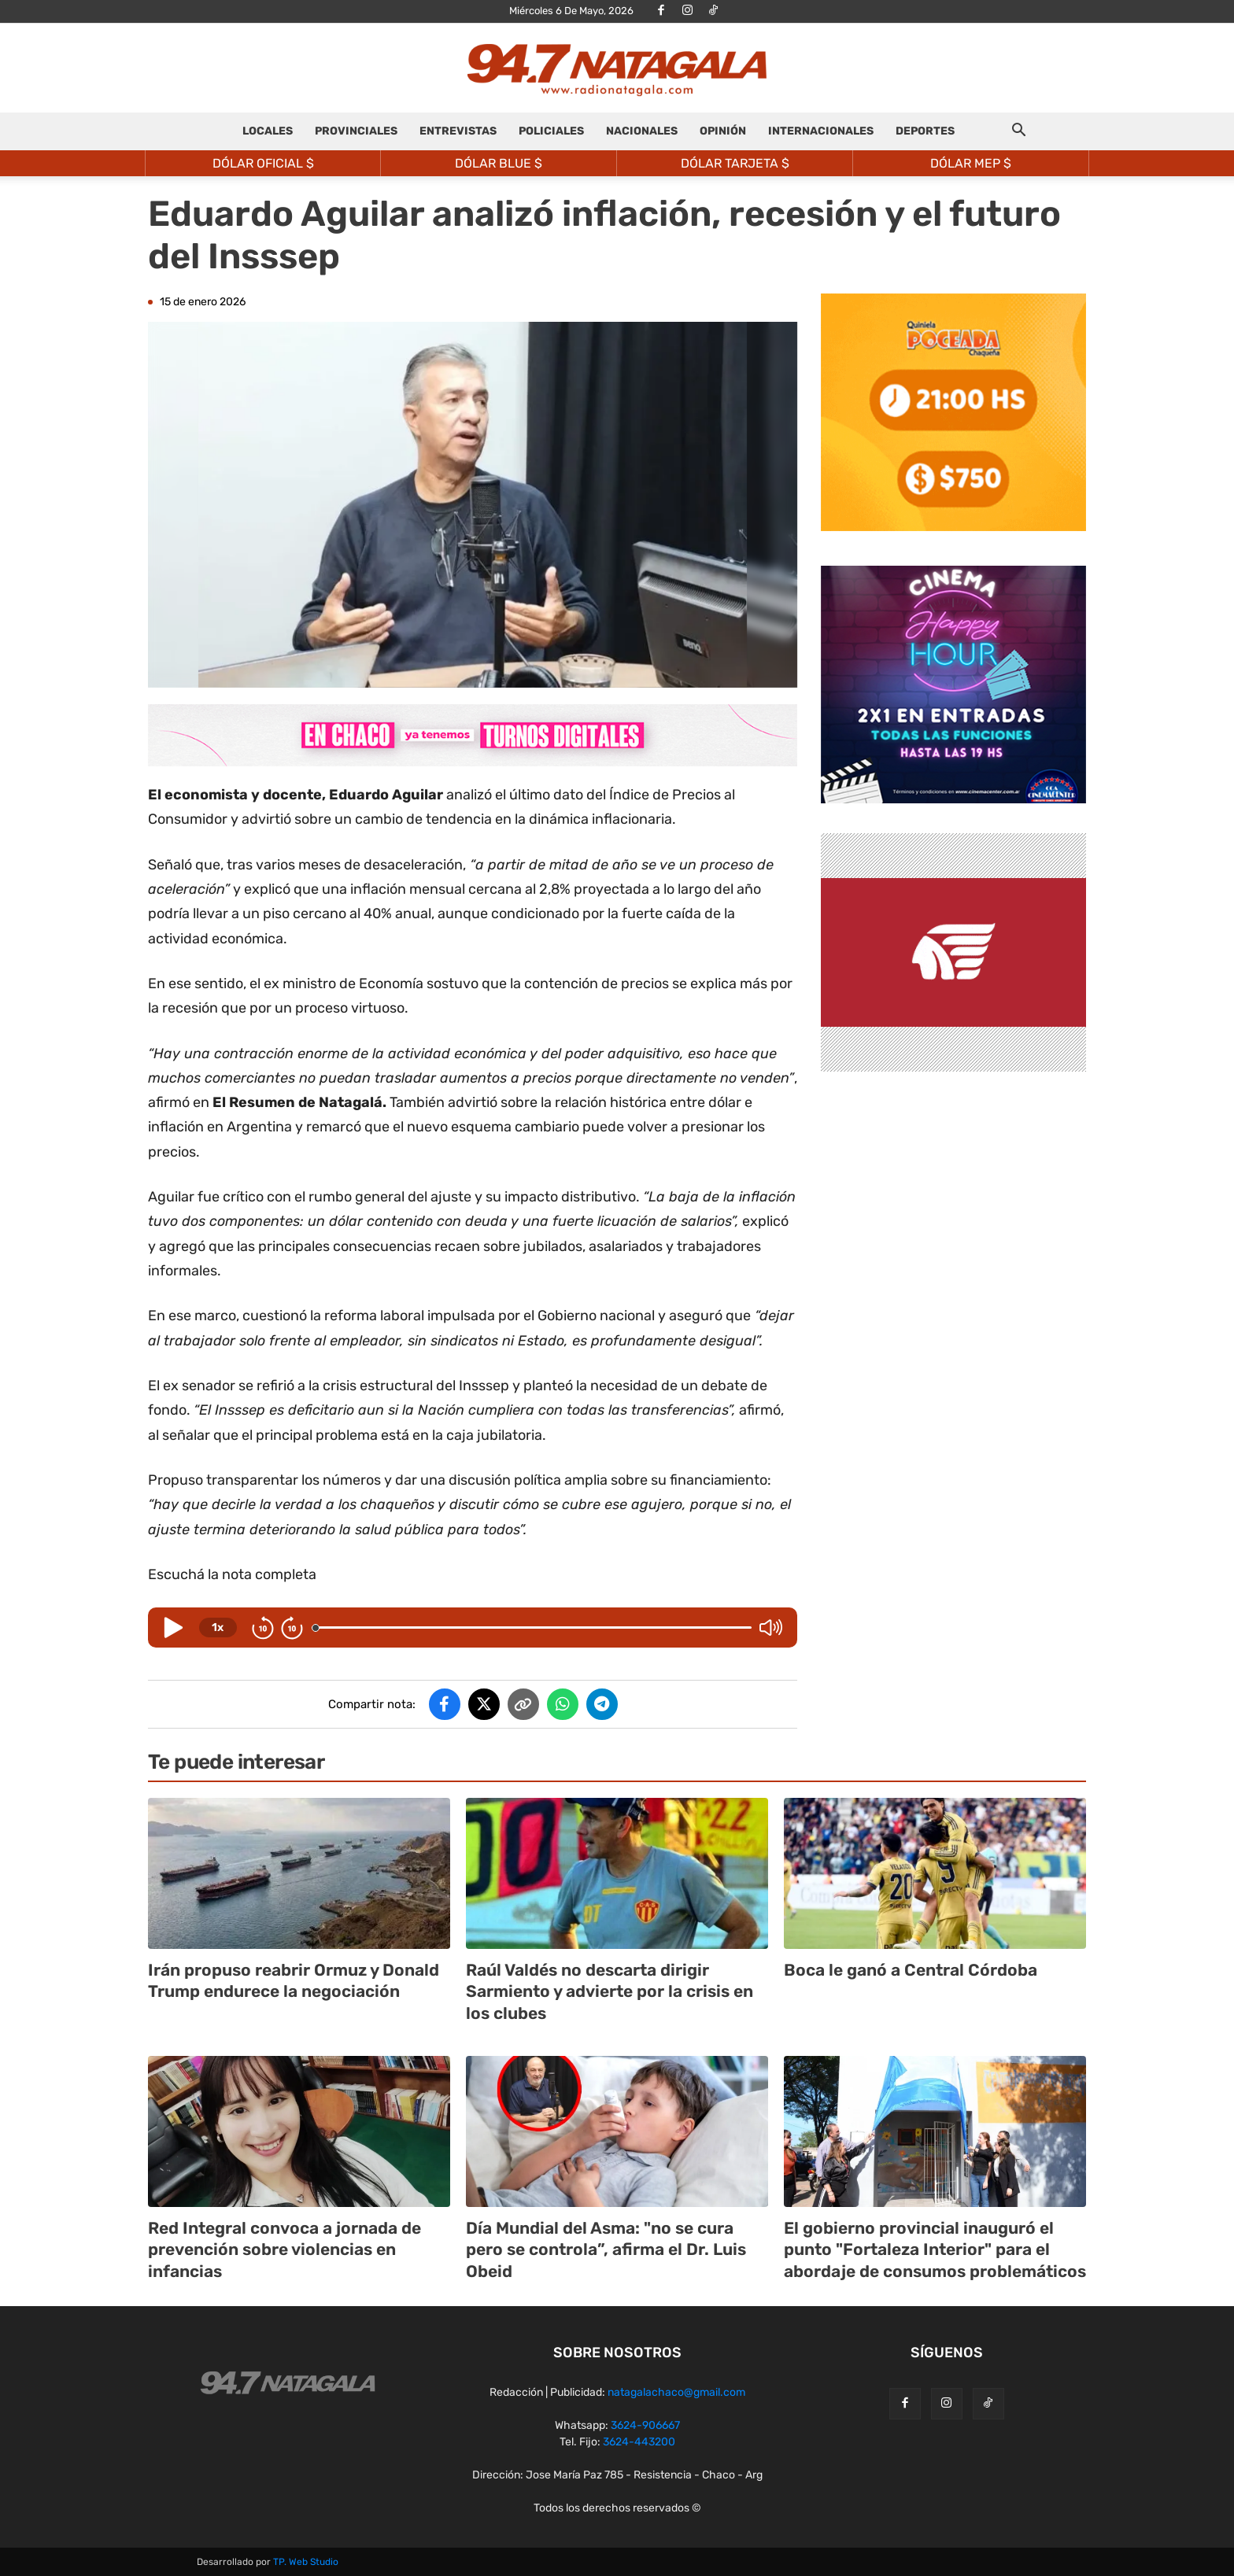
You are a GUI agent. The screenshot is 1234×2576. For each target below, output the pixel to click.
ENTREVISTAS (458, 131)
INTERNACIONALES (821, 131)
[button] (1018, 132)
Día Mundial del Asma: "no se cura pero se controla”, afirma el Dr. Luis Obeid (606, 2249)
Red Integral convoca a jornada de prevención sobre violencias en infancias (284, 2249)
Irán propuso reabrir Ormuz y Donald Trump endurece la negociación (293, 1980)
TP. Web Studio (305, 2561)
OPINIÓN (723, 131)
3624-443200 (639, 2442)
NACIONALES (642, 131)
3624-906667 (645, 2425)
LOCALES (267, 131)
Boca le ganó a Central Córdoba (910, 1970)
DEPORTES (925, 131)
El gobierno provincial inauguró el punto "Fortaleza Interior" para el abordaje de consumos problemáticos (935, 2249)
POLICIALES (551, 131)
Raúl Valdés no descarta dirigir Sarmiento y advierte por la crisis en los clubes (609, 1991)
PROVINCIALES (356, 131)
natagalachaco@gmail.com (676, 2392)
